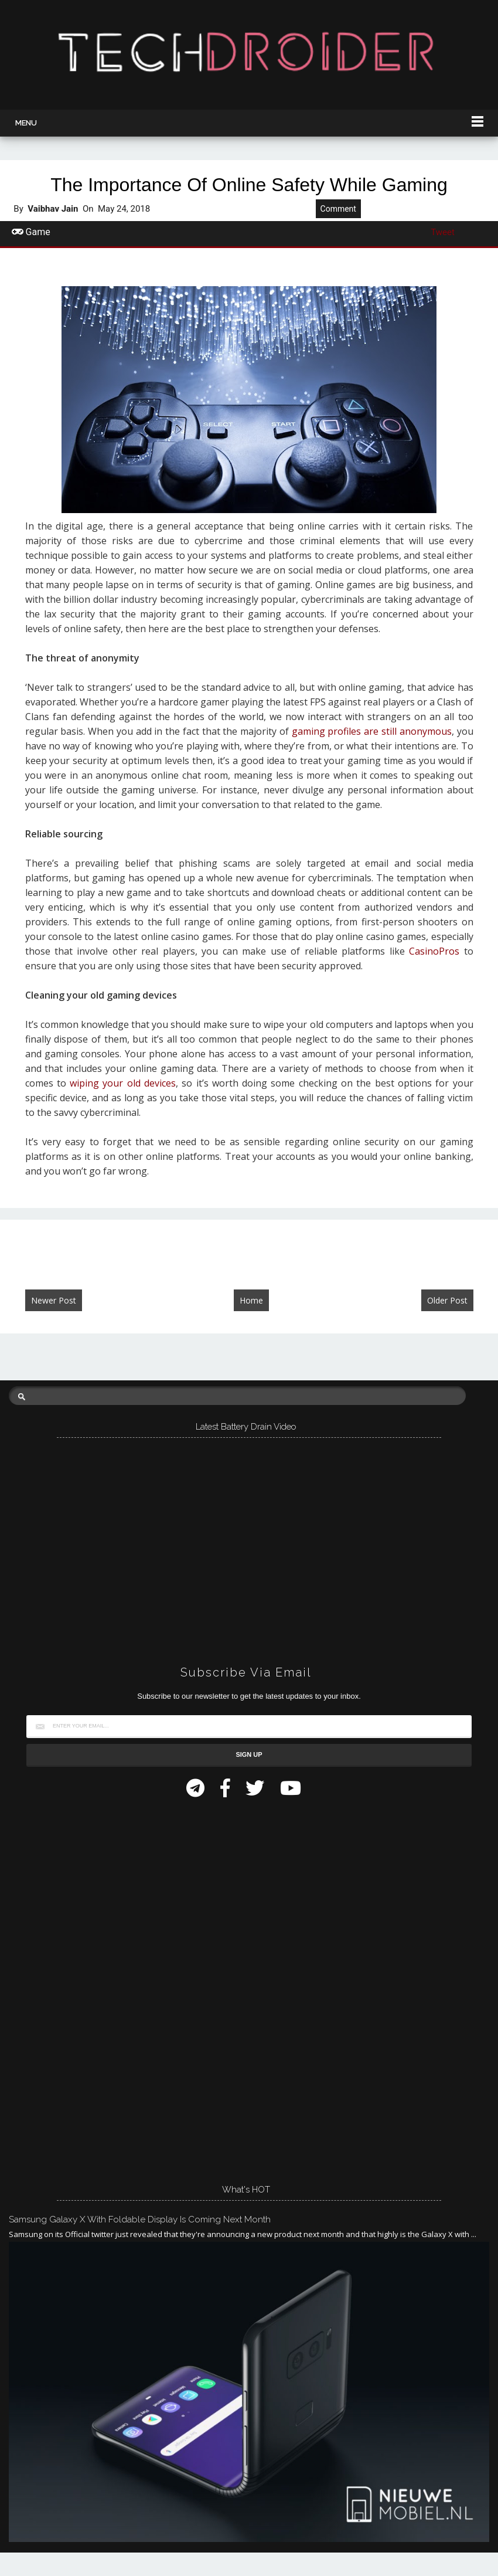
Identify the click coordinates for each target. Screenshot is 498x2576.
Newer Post (53, 1300)
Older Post (447, 1300)
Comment (338, 208)
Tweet (443, 232)
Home (251, 1300)
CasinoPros (434, 951)
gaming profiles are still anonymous (372, 731)
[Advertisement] (97, 1987)
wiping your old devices (123, 1083)
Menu (26, 122)
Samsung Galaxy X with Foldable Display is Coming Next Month (140, 2219)
